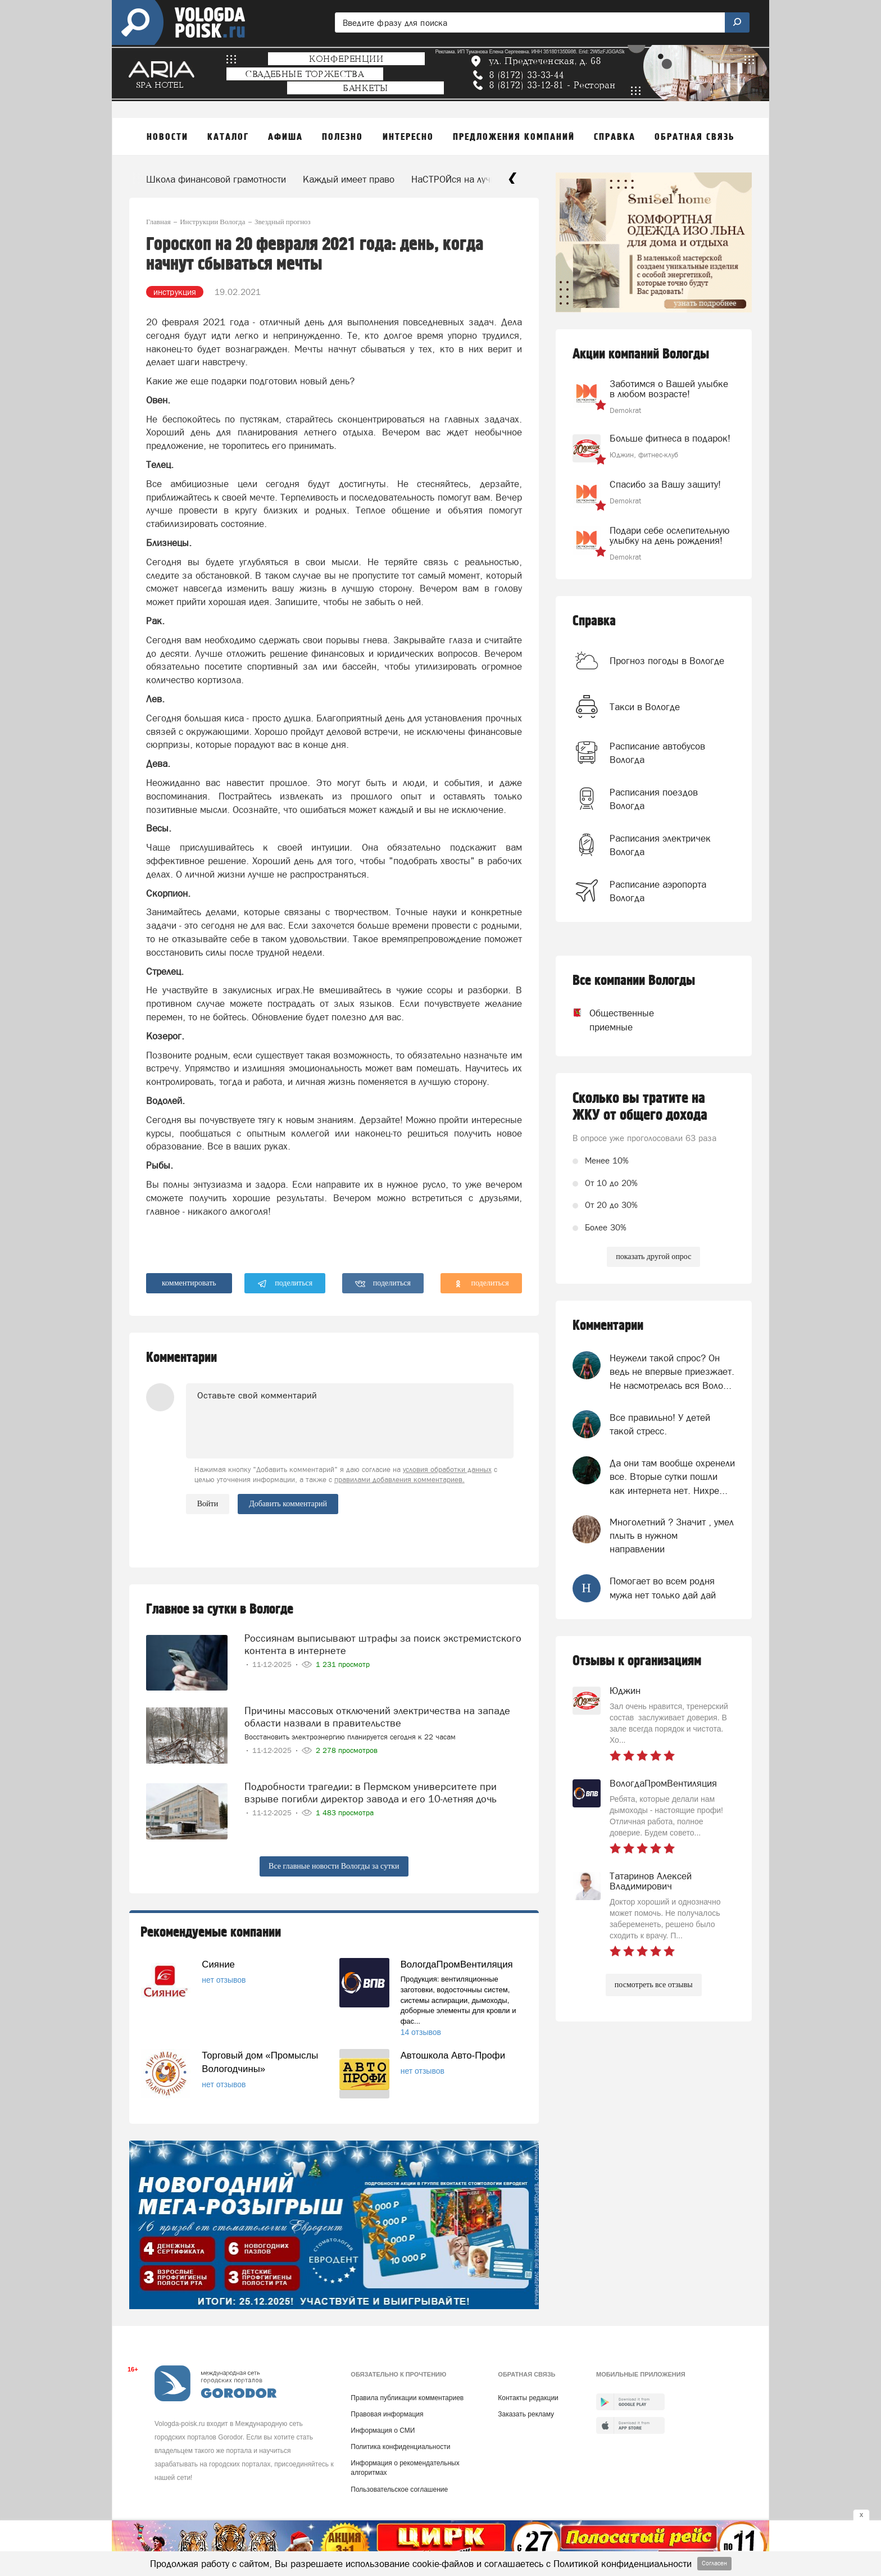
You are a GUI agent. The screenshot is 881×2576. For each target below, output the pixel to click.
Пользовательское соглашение (399, 2489)
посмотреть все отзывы (654, 1984)
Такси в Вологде (645, 706)
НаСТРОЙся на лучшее (459, 179)
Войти (207, 1504)
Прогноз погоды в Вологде (667, 660)
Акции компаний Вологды (641, 354)
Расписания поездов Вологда (654, 799)
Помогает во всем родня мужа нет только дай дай (663, 1587)
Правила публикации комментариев (407, 2398)
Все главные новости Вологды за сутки (334, 1866)
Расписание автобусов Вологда (657, 752)
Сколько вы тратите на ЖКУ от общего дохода (640, 1107)
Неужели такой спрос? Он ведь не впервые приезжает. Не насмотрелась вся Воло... (672, 1371)
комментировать (189, 1283)
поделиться (285, 1284)
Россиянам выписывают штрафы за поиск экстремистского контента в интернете (382, 1644)
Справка (594, 621)
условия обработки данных (447, 1469)
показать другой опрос (653, 1256)
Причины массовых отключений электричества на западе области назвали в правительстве (377, 1717)
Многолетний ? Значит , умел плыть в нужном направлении (672, 1535)
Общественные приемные (611, 1019)
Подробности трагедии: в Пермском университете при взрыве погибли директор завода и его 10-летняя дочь (370, 1792)
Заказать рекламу (526, 2414)
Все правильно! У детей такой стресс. (660, 1424)
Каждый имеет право (348, 179)
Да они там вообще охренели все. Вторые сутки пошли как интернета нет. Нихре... (672, 1476)
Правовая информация (387, 2414)
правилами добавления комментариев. (399, 1479)
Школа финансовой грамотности (216, 179)
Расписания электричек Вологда (660, 845)
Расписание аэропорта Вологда (658, 891)
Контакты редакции (528, 2398)
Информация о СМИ (383, 2430)
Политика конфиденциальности (400, 2447)
